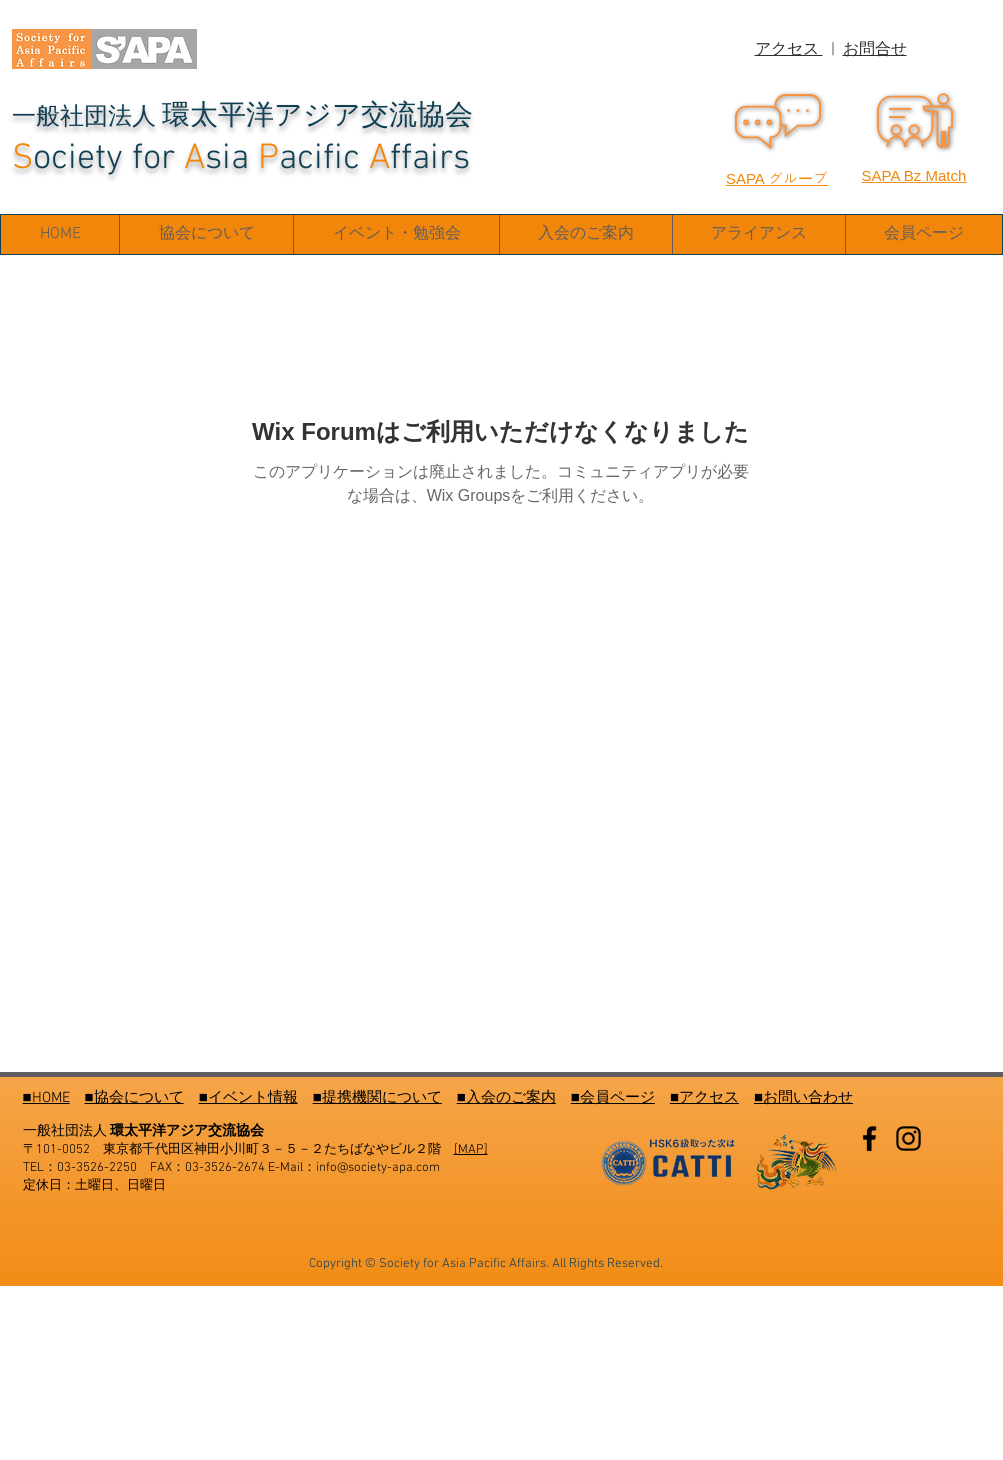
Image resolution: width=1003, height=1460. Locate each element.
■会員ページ (613, 1098)
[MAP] (471, 1150)
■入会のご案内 (506, 1098)
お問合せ (875, 50)
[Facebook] (869, 1138)
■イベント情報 (248, 1098)
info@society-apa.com (378, 1168)
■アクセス (704, 1098)
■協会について (134, 1098)
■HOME (46, 1098)
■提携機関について (377, 1098)
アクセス (789, 50)
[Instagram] (908, 1138)
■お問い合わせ (803, 1098)
